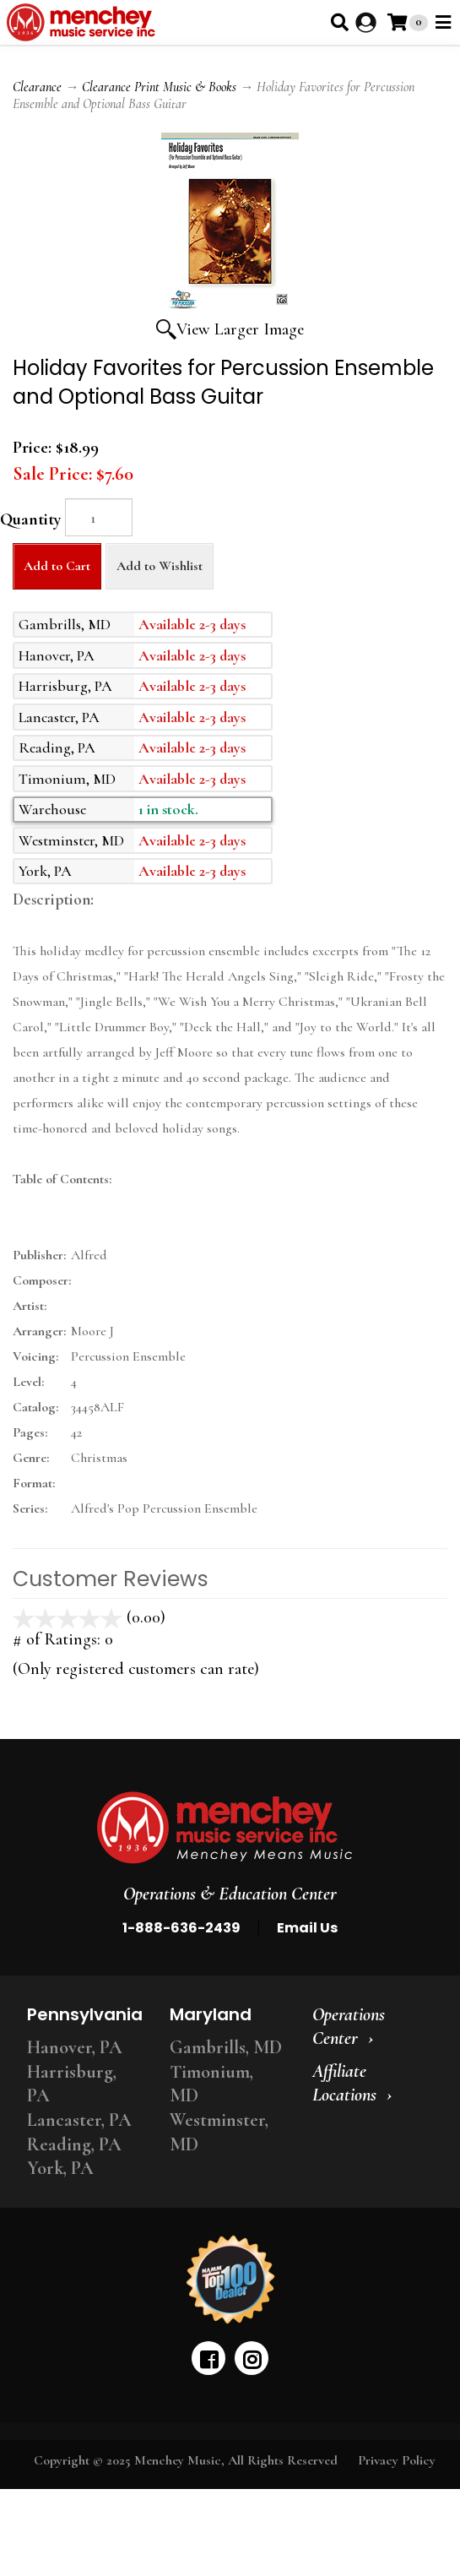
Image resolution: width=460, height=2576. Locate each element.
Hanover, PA (74, 2047)
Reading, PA (74, 2144)
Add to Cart (57, 565)
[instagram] (251, 2358)
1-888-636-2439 (181, 1927)
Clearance (37, 87)
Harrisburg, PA (71, 2084)
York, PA (60, 2168)
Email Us (307, 1927)
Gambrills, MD (226, 2047)
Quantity (30, 519)
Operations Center (348, 2026)
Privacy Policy (397, 2460)
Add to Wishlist (159, 565)
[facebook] (208, 2358)
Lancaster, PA (79, 2120)
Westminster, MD (219, 2132)
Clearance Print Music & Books (159, 87)
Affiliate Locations (344, 2083)
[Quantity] (99, 517)
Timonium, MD (211, 2084)
